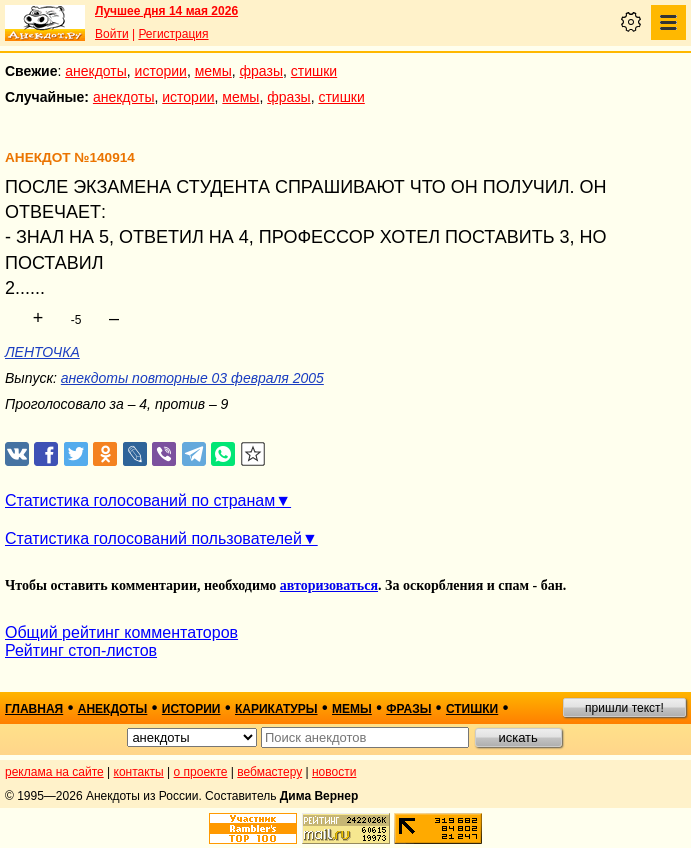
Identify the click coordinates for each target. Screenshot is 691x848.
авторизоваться (329, 585)
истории (161, 71)
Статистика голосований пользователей (153, 538)
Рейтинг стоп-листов (81, 650)
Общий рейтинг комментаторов (121, 632)
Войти (112, 34)
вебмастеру (269, 772)
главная (34, 709)
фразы (261, 71)
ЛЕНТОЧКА (42, 352)
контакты (139, 772)
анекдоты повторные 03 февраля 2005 (192, 378)
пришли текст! (624, 708)
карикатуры (276, 709)
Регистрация (173, 34)
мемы (213, 71)
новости (334, 772)
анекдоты (96, 71)
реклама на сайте (54, 772)
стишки (314, 71)
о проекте (201, 772)
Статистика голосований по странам (140, 500)
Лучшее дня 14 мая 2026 (166, 11)
